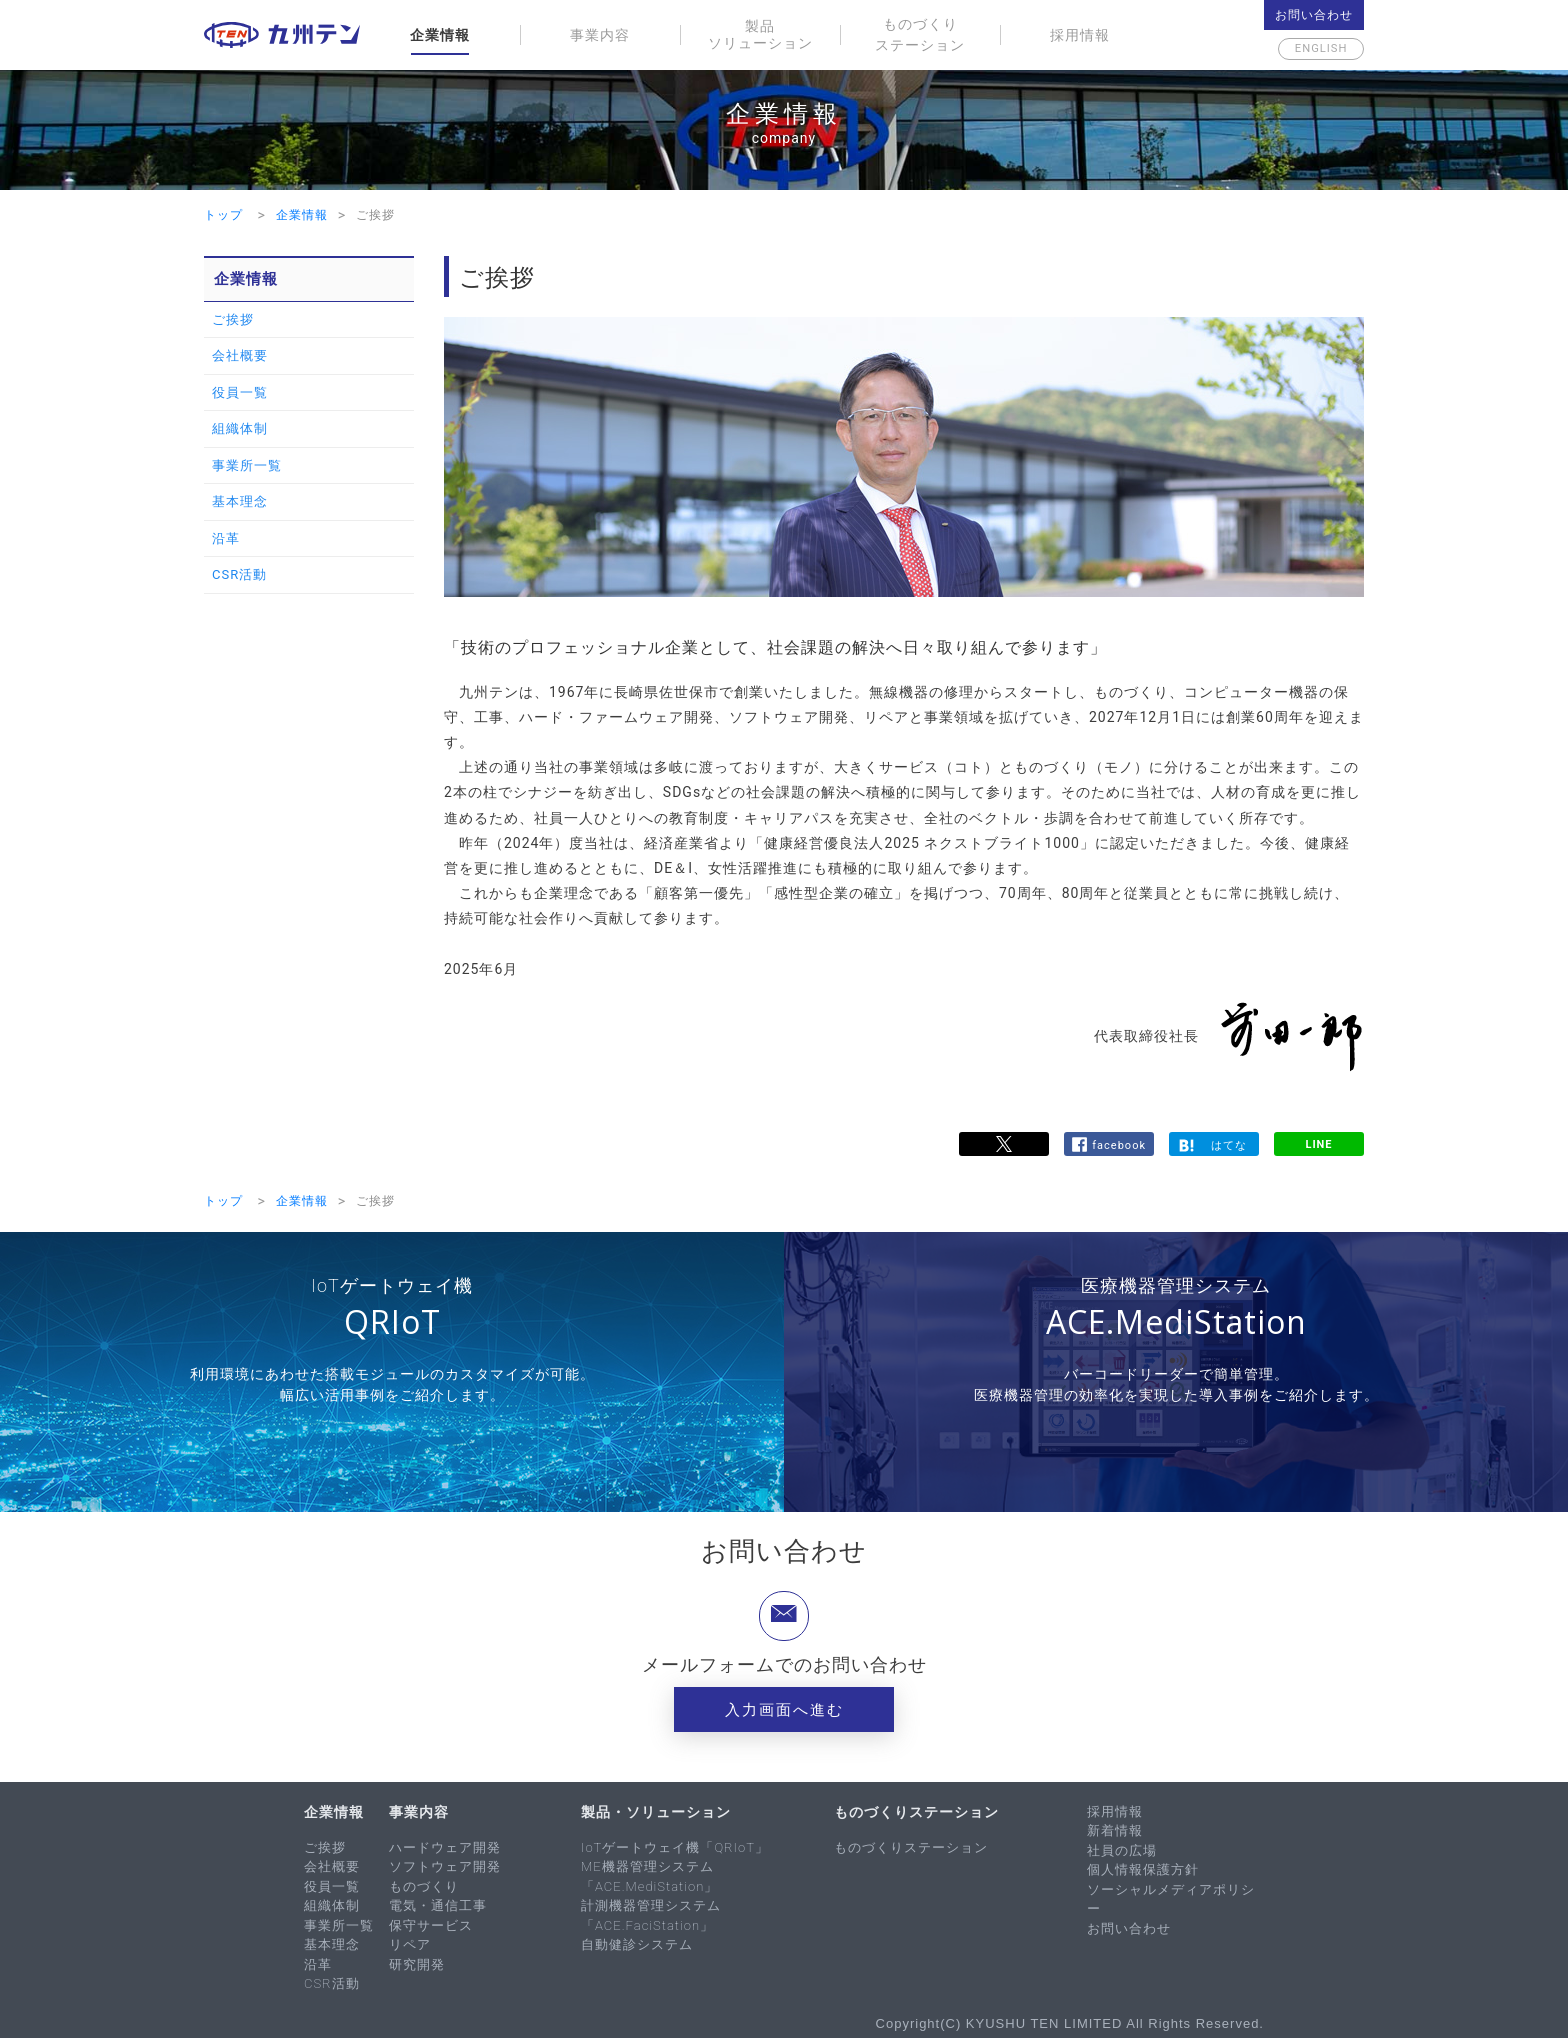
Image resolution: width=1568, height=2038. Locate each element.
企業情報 (440, 35)
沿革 (226, 538)
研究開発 (417, 1964)
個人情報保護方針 (1143, 1869)
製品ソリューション (760, 34)
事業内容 (600, 35)
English (1314, 49)
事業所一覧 (247, 465)
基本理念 (240, 501)
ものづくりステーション (920, 34)
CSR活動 (239, 574)
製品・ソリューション (656, 1812)
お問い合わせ (1314, 15)
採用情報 (1080, 35)
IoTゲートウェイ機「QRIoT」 (675, 1847)
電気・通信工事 (438, 1905)
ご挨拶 (233, 319)
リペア (410, 1944)
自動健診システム (637, 1944)
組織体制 (240, 428)
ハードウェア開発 (445, 1847)
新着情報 (1115, 1830)
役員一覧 (240, 392)
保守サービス (431, 1925)
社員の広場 (1122, 1850)
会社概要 (240, 355)
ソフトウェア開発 (445, 1866)
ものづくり (424, 1886)
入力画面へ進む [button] (784, 1710)
